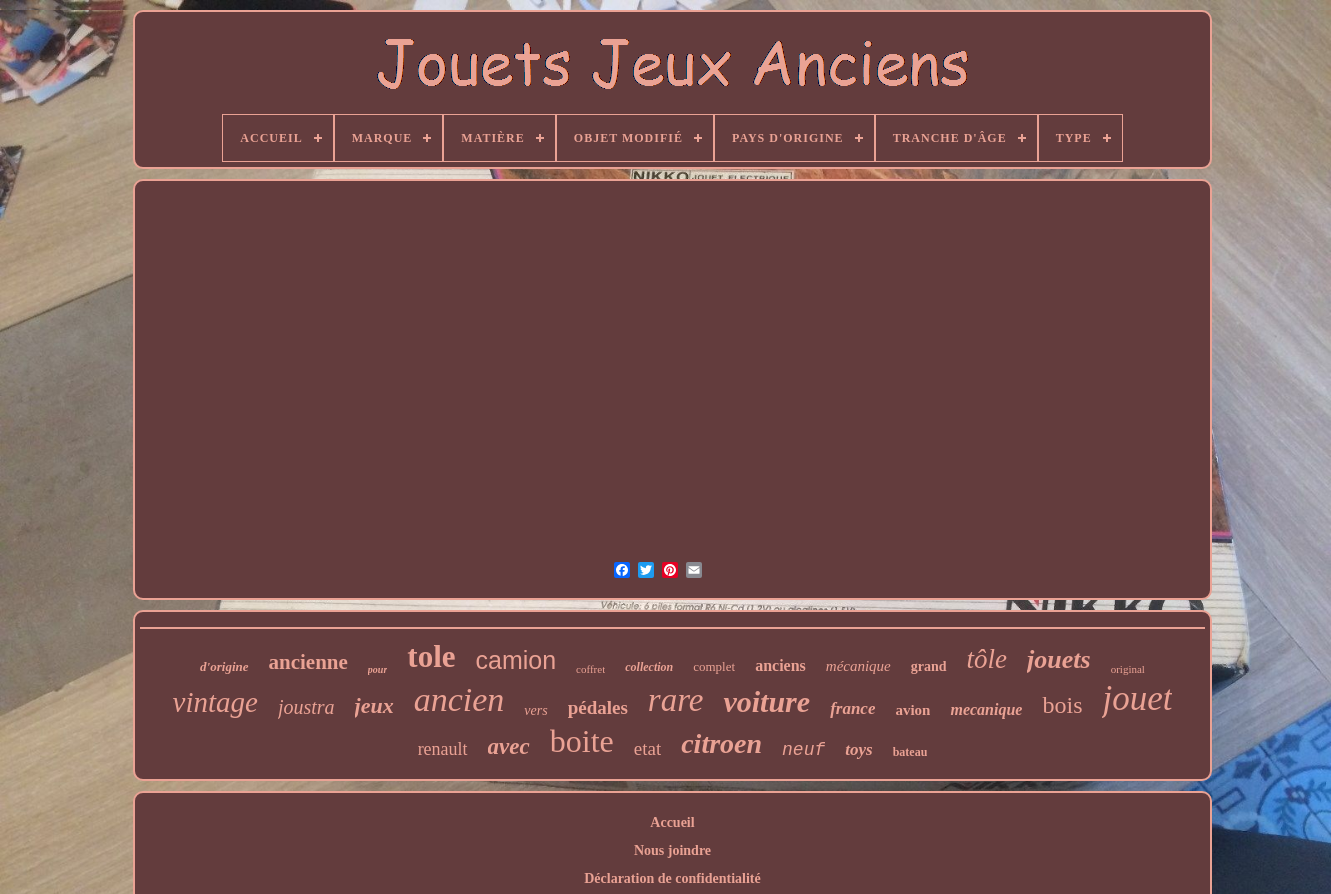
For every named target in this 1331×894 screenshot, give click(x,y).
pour (377, 669)
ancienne (308, 662)
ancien (459, 699)
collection (649, 667)
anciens (780, 665)
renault (443, 749)
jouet (1137, 698)
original (1128, 669)
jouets (1059, 659)
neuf (803, 750)
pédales (598, 707)
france (852, 708)
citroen (721, 743)
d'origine (224, 666)
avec (509, 746)
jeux (374, 705)
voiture (766, 701)
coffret (590, 669)
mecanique (986, 709)
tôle (987, 659)
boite (582, 741)
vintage (215, 702)
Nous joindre (672, 850)
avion (912, 710)
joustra (306, 707)
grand (929, 666)
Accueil (672, 822)
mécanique (858, 666)
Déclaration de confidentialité (672, 878)
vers (535, 710)
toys (858, 749)
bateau (910, 752)
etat (647, 748)
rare (676, 700)
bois (1062, 705)
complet (714, 666)
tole (431, 656)
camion (516, 660)
